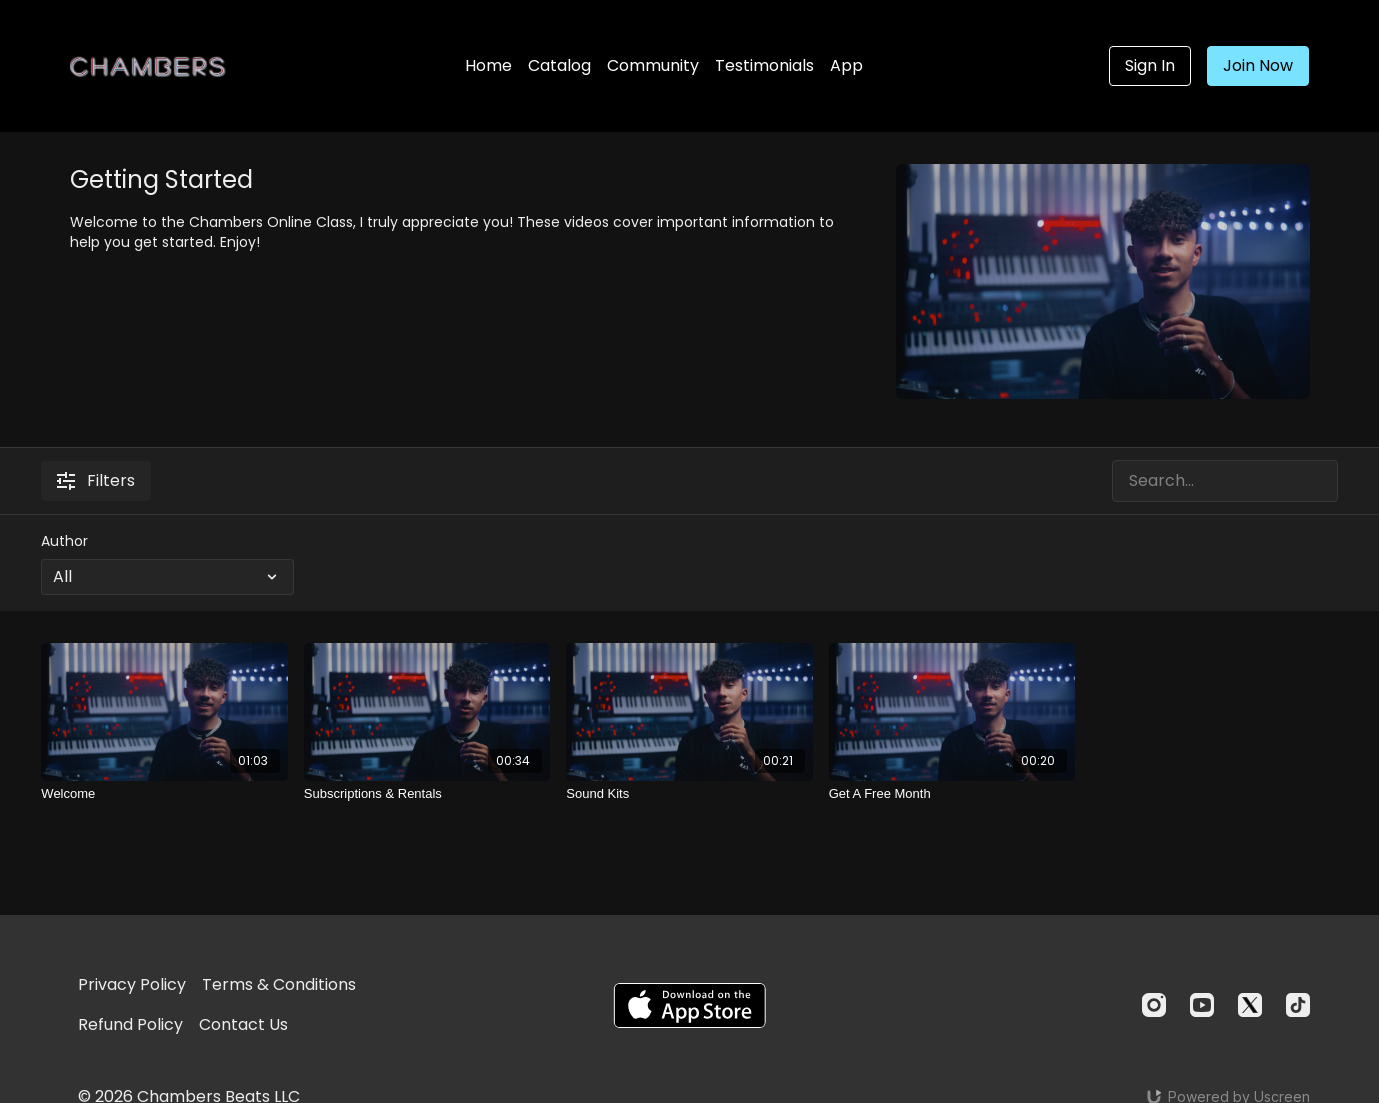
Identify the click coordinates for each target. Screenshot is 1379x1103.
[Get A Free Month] (952, 794)
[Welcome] (164, 794)
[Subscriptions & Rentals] (427, 794)
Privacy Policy (132, 984)
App (846, 65)
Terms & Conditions (279, 984)
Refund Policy (130, 1024)
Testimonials (764, 65)
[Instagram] (1154, 1005)
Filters (96, 480)
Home (488, 65)
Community (653, 65)
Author (64, 541)
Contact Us (243, 1024)
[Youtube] (1202, 1005)
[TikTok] (1298, 1005)
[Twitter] (1250, 1005)
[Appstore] (689, 1005)
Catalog (559, 65)
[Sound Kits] (689, 794)
